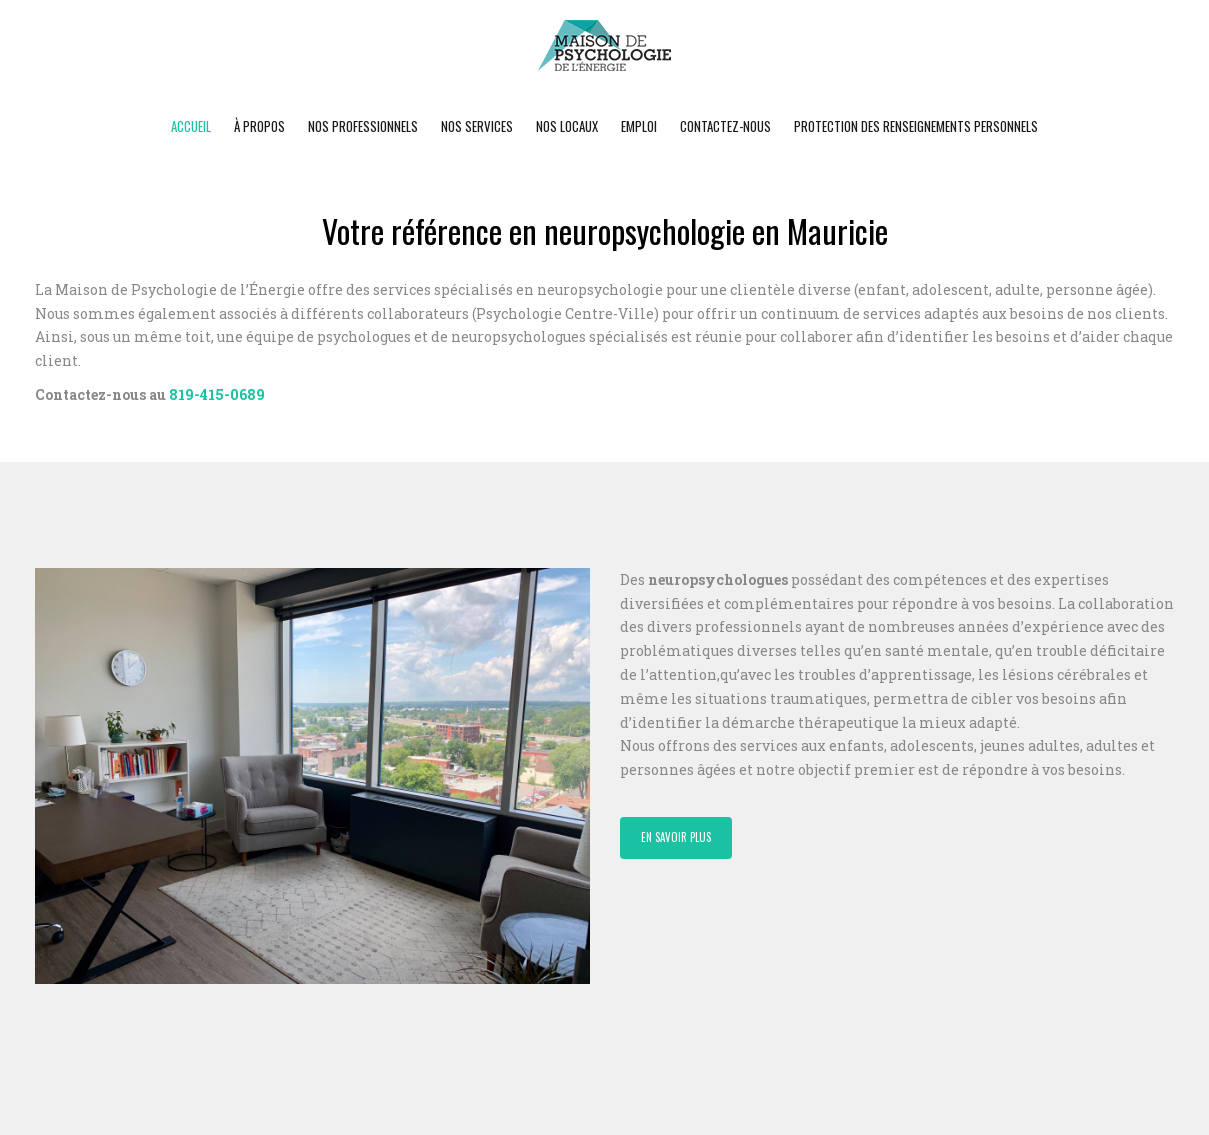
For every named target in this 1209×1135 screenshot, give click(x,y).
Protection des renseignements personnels (916, 126)
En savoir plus (676, 837)
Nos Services (477, 126)
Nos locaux (567, 126)
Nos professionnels (363, 126)
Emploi (639, 126)
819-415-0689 (217, 394)
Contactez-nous (725, 126)
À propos (259, 126)
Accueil (191, 126)
